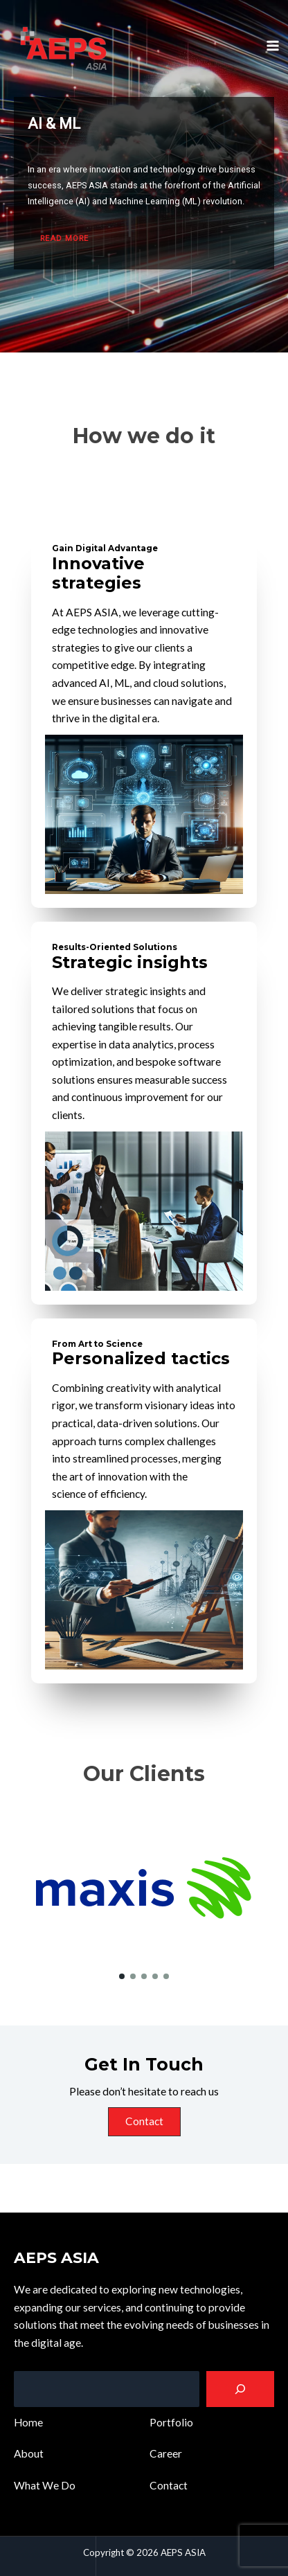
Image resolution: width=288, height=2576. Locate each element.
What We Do (44, 2485)
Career (166, 2453)
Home (28, 2422)
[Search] (240, 2389)
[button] (122, 1976)
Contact (144, 2121)
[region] (144, 176)
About (29, 2453)
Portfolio (171, 2422)
